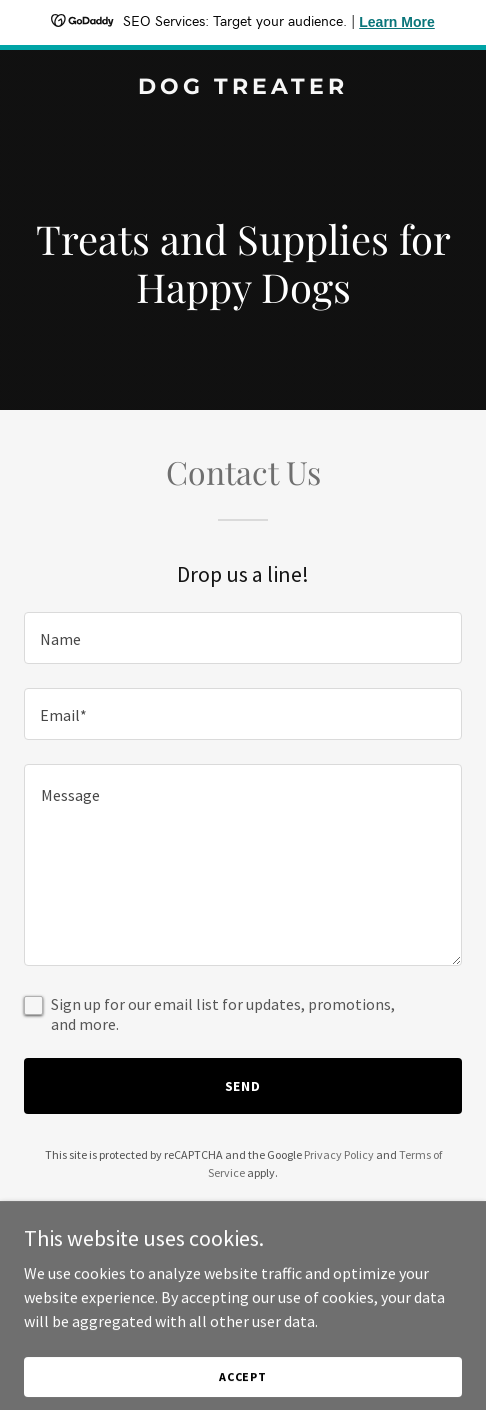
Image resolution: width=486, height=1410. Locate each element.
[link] (243, 88)
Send (243, 1086)
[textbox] (243, 638)
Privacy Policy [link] (339, 1154)
